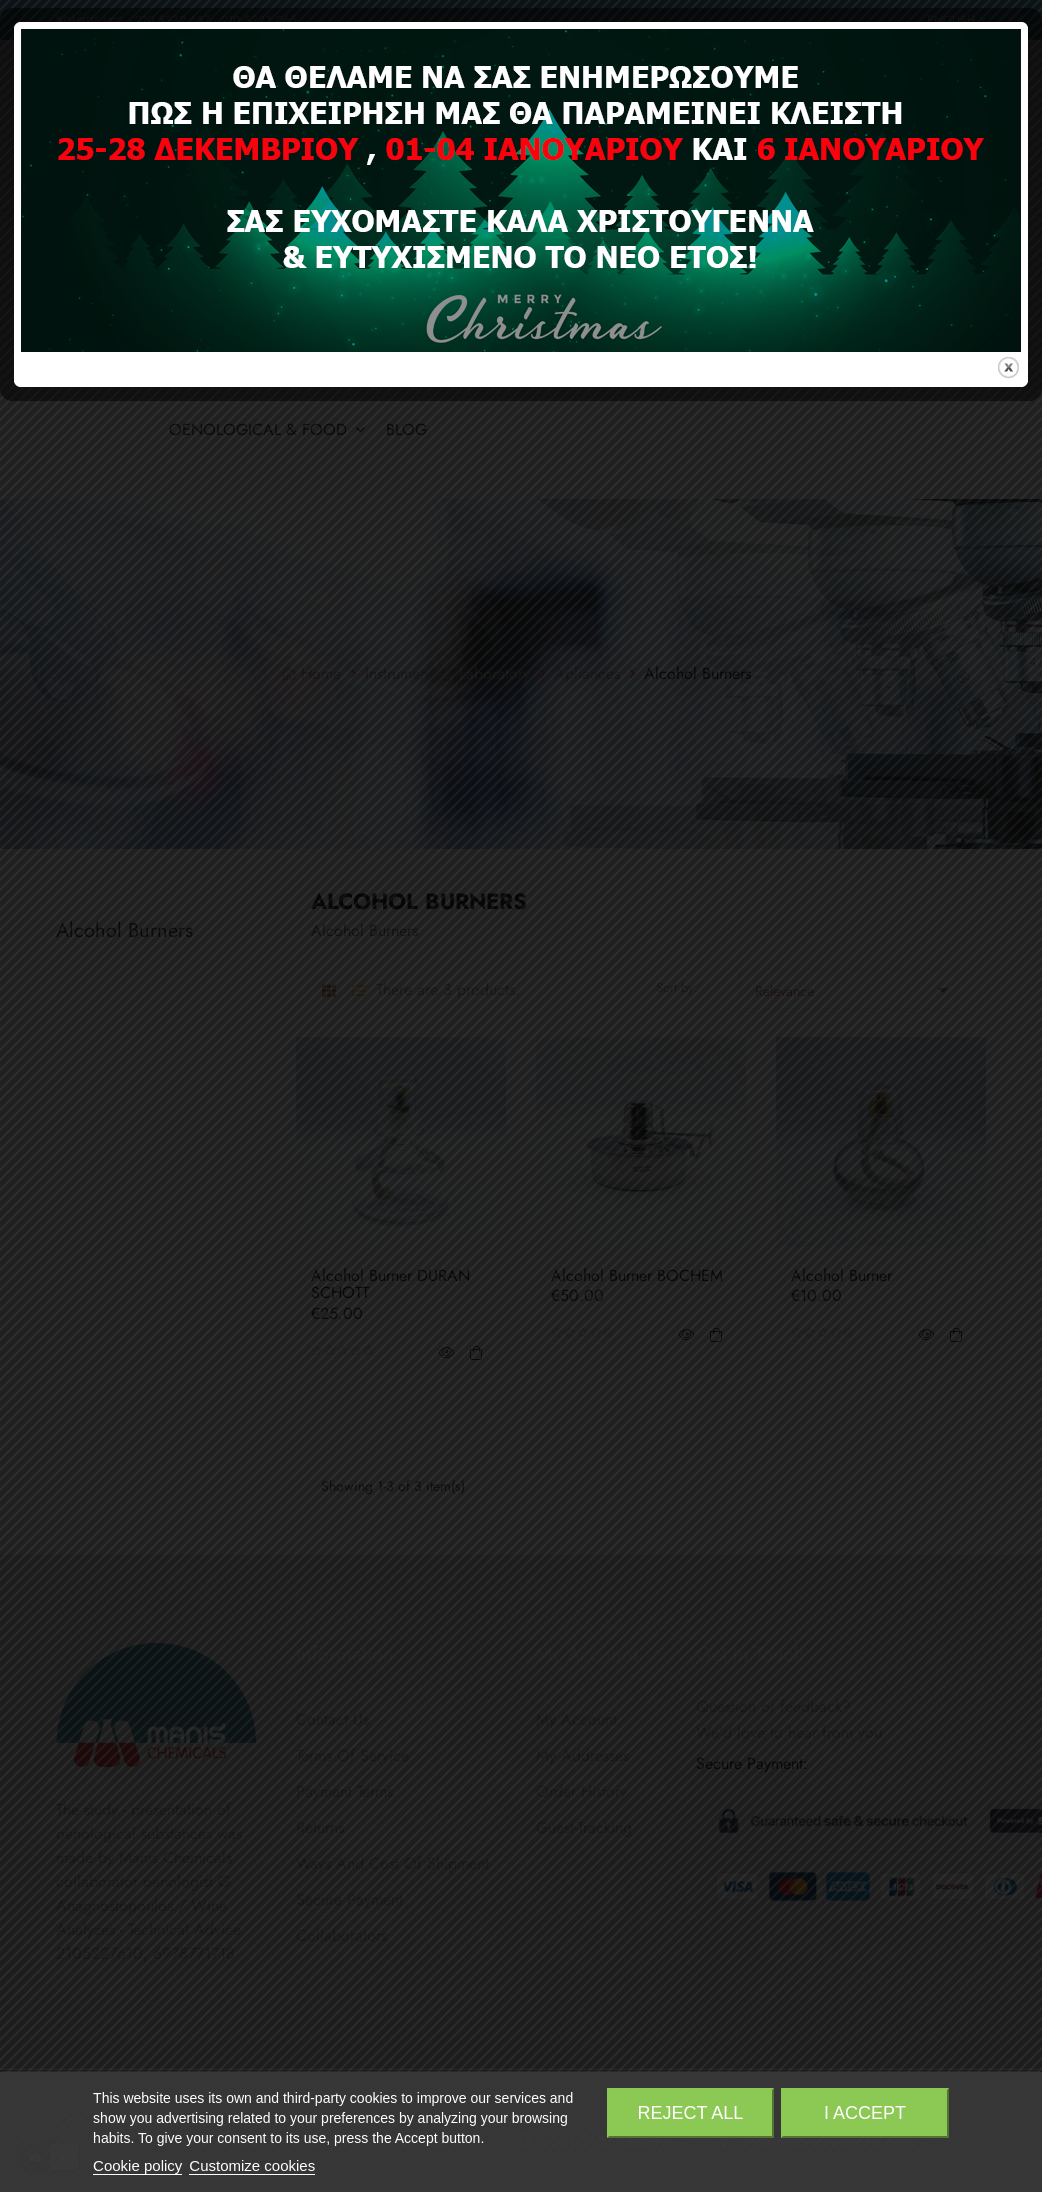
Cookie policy (137, 2165)
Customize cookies (252, 2165)
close (1008, 1176)
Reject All (691, 2113)
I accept (865, 2113)
